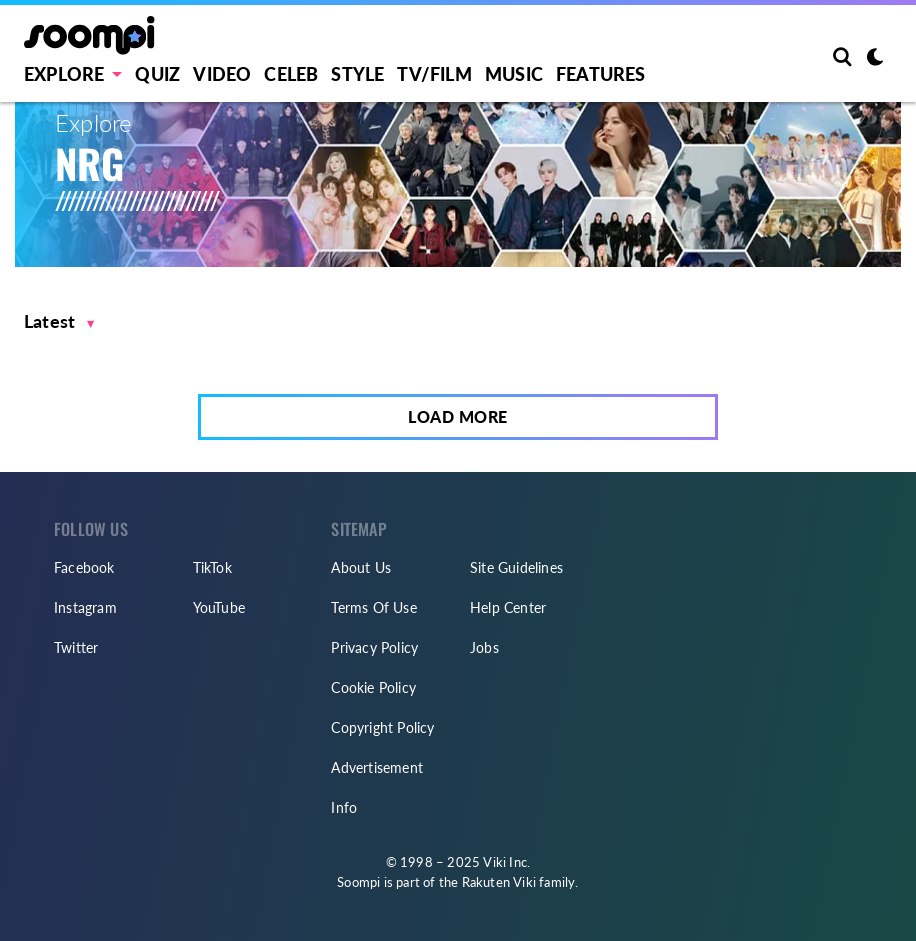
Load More (458, 416)
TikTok (212, 567)
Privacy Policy (374, 647)
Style (357, 74)
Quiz (157, 74)
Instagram (85, 607)
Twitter (76, 647)
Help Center (508, 607)
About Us (361, 567)
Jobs (484, 647)
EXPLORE (64, 74)
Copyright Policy (382, 727)
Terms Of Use (373, 607)
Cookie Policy (373, 687)
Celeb (291, 74)
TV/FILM (434, 74)
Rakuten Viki (499, 882)
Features (601, 74)
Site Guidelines (516, 567)
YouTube (219, 607)
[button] (59, 321)
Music (514, 74)
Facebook (84, 567)
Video (222, 74)
